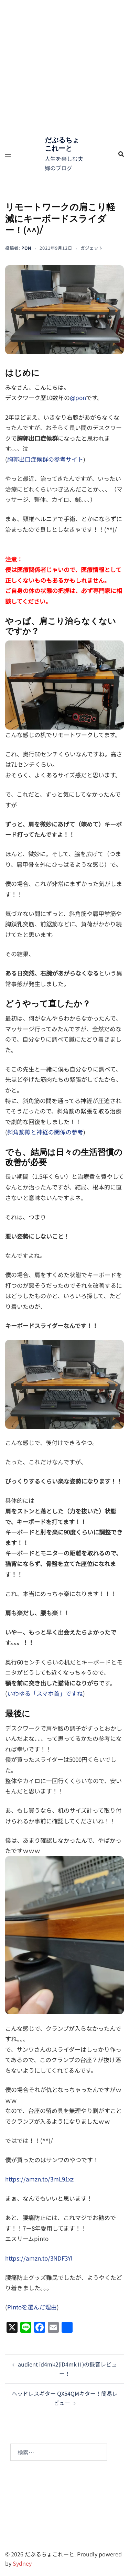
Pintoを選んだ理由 (32, 2307)
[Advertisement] (64, 67)
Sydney (22, 2563)
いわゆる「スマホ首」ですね (45, 1693)
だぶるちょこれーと (62, 144)
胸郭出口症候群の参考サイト (45, 459)
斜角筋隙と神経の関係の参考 (45, 1132)
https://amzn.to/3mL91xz (39, 2179)
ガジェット (91, 248)
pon (26, 248)
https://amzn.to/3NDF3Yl (39, 2258)
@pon (78, 397)
